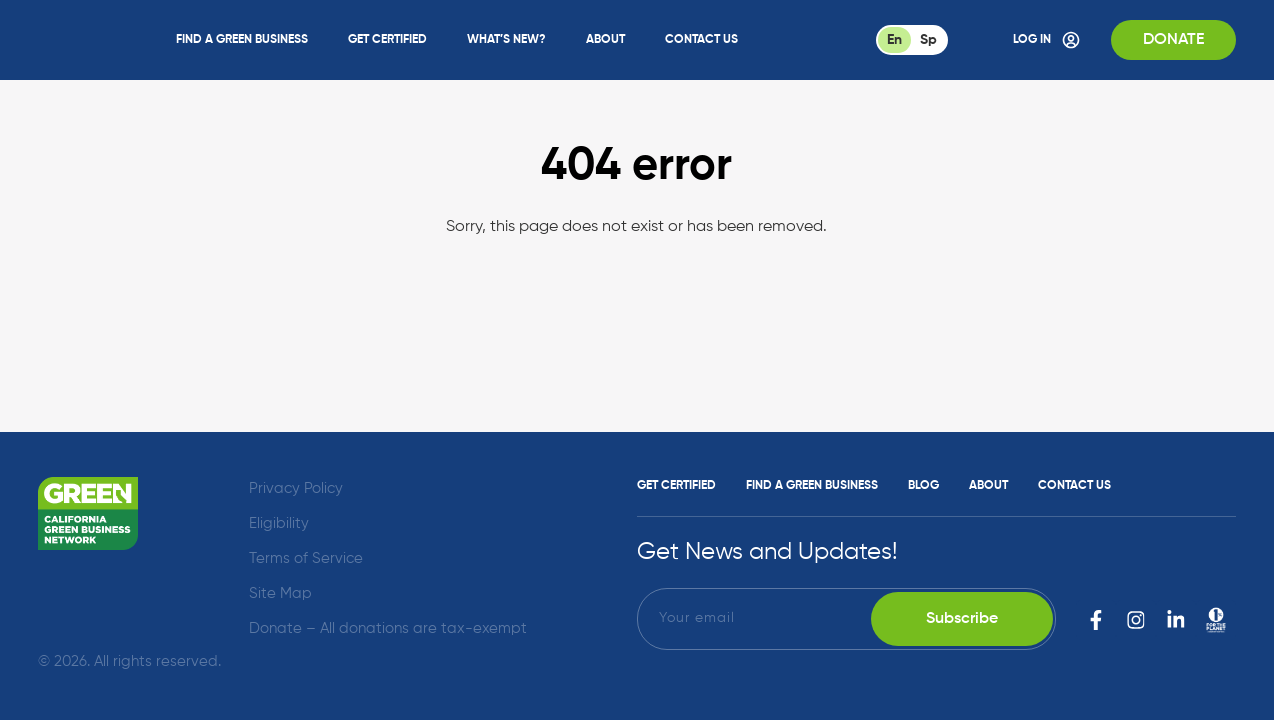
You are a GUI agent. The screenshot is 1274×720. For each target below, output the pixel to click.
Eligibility (279, 523)
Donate (1173, 40)
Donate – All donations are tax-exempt (388, 628)
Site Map (280, 593)
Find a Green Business (242, 40)
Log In (1047, 40)
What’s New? (506, 40)
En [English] (894, 40)
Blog (923, 486)
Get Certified (387, 40)
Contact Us (701, 40)
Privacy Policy (296, 488)
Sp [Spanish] (928, 40)
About (605, 40)
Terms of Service (306, 558)
